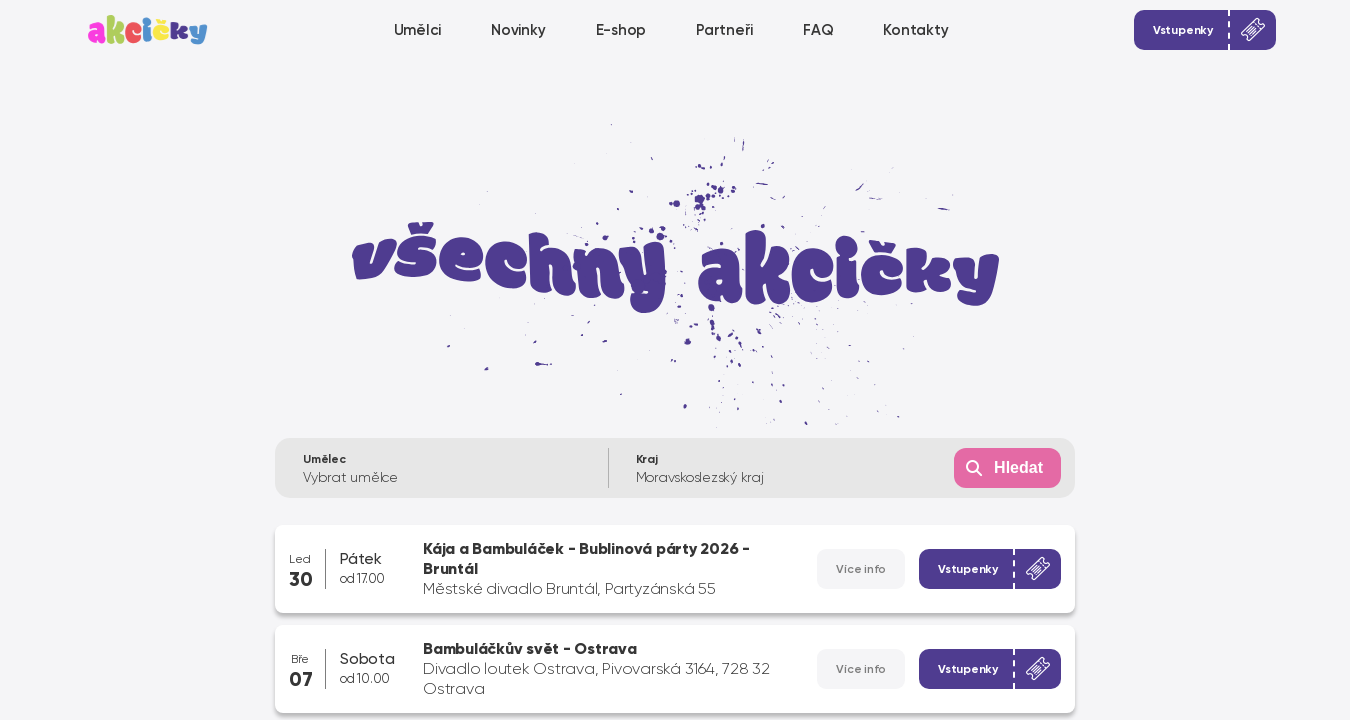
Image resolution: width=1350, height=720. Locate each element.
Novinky (518, 30)
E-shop (621, 30)
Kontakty (915, 30)
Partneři (724, 30)
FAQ (818, 30)
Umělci (418, 30)
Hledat (1018, 467)
